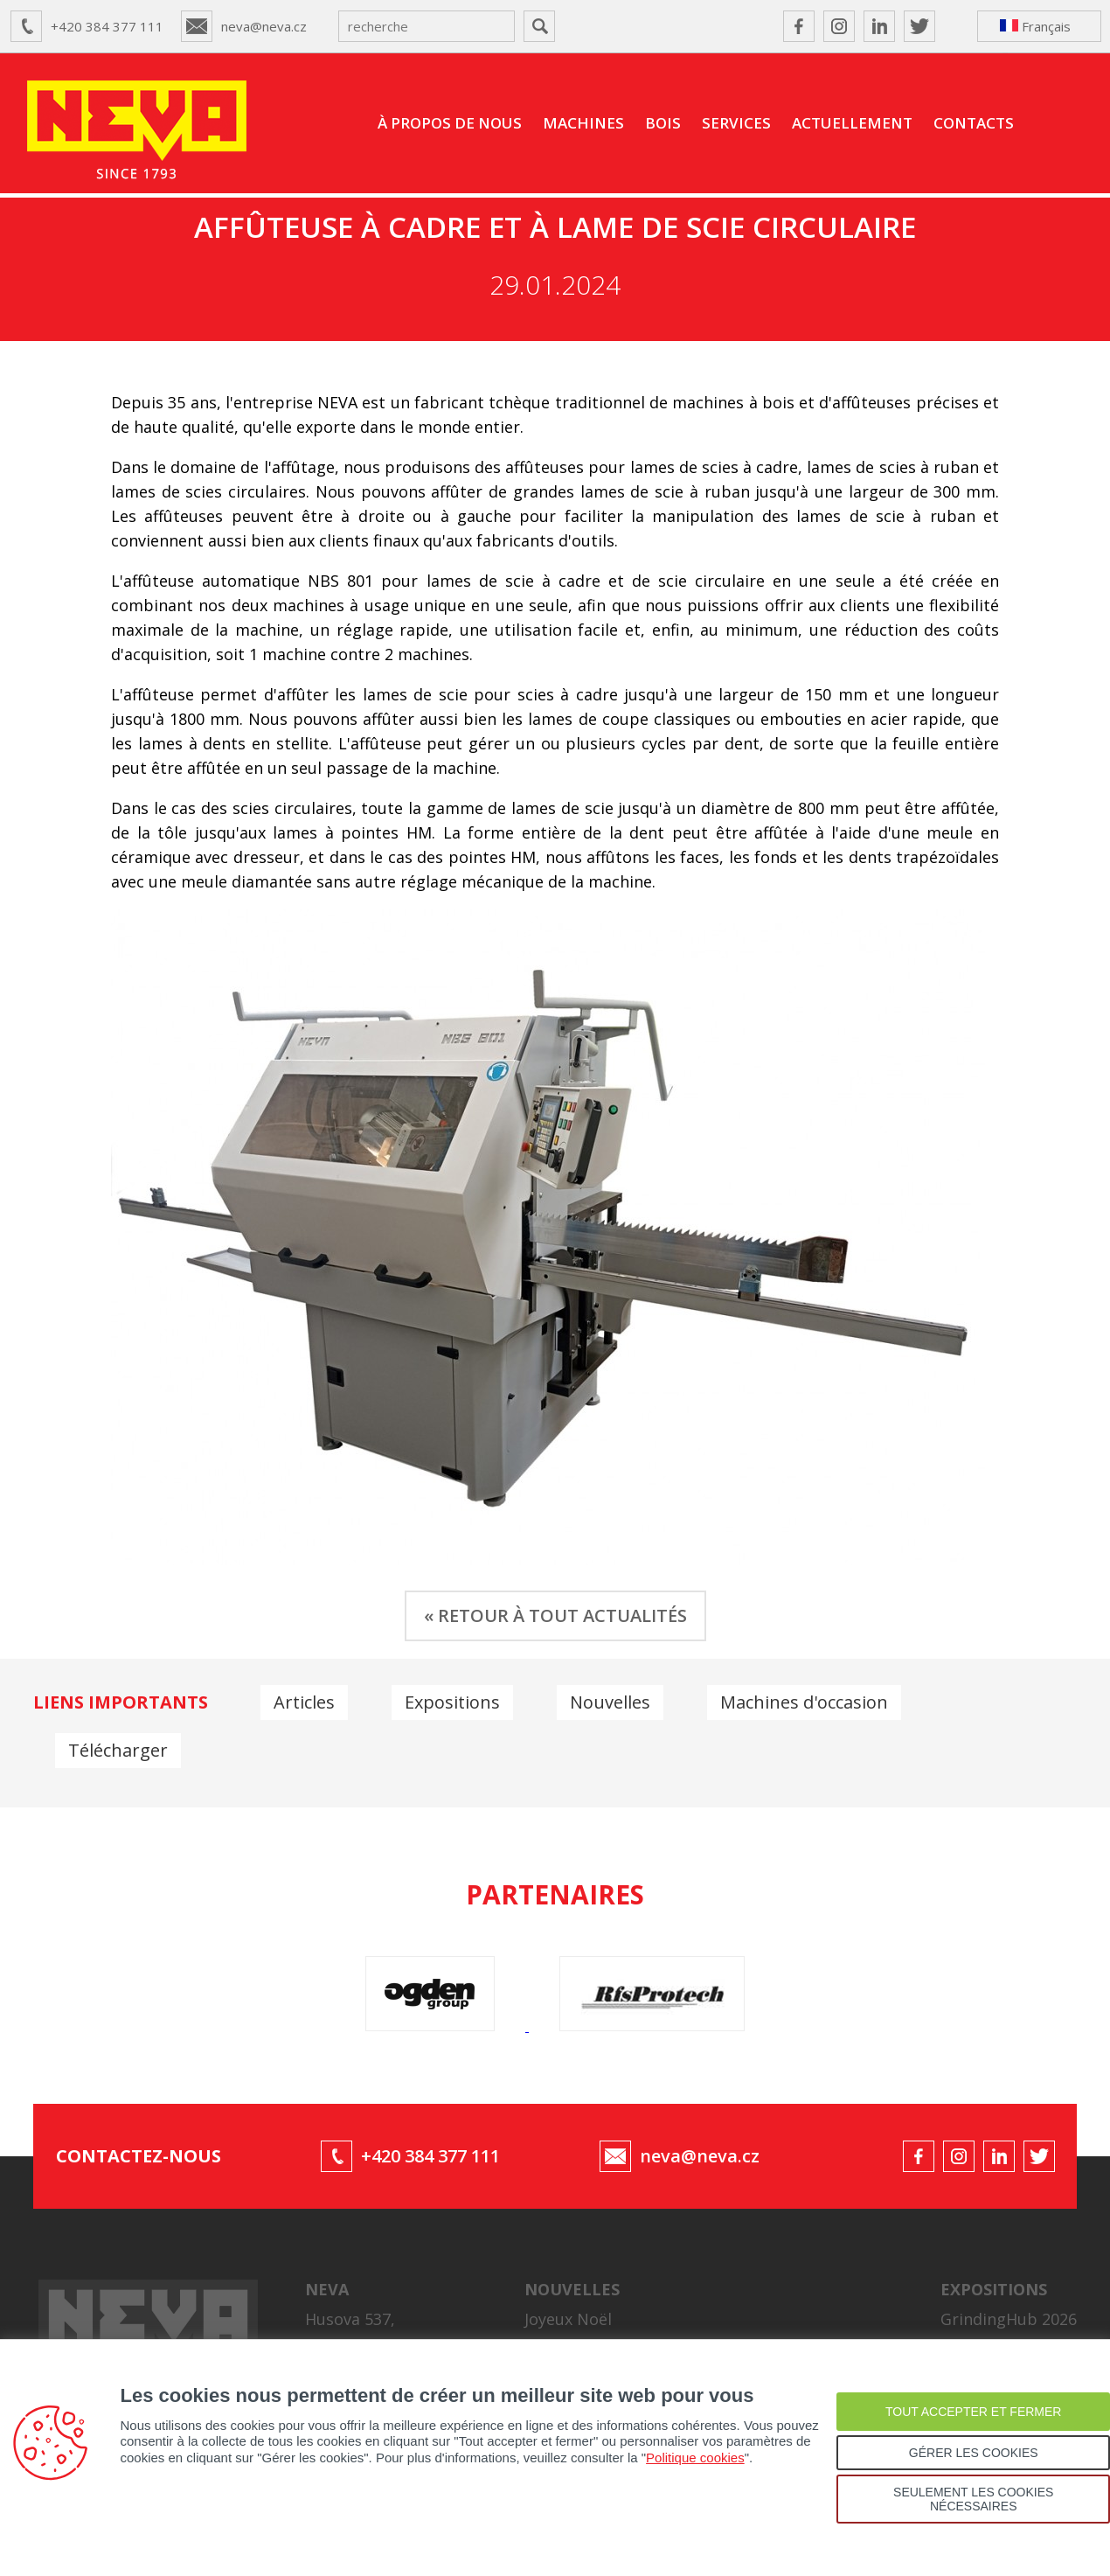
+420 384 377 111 (107, 26)
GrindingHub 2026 (1008, 2318)
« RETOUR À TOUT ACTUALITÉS (555, 1615)
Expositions (452, 1702)
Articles (304, 1702)
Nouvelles (610, 1702)
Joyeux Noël (568, 2318)
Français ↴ (1035, 29)
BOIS (663, 123)
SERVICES (736, 123)
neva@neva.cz (264, 26)
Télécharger (118, 1750)
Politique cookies (695, 2457)
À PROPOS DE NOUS (450, 123)
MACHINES (583, 123)
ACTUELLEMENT (852, 123)
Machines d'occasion (804, 1702)
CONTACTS (973, 123)
